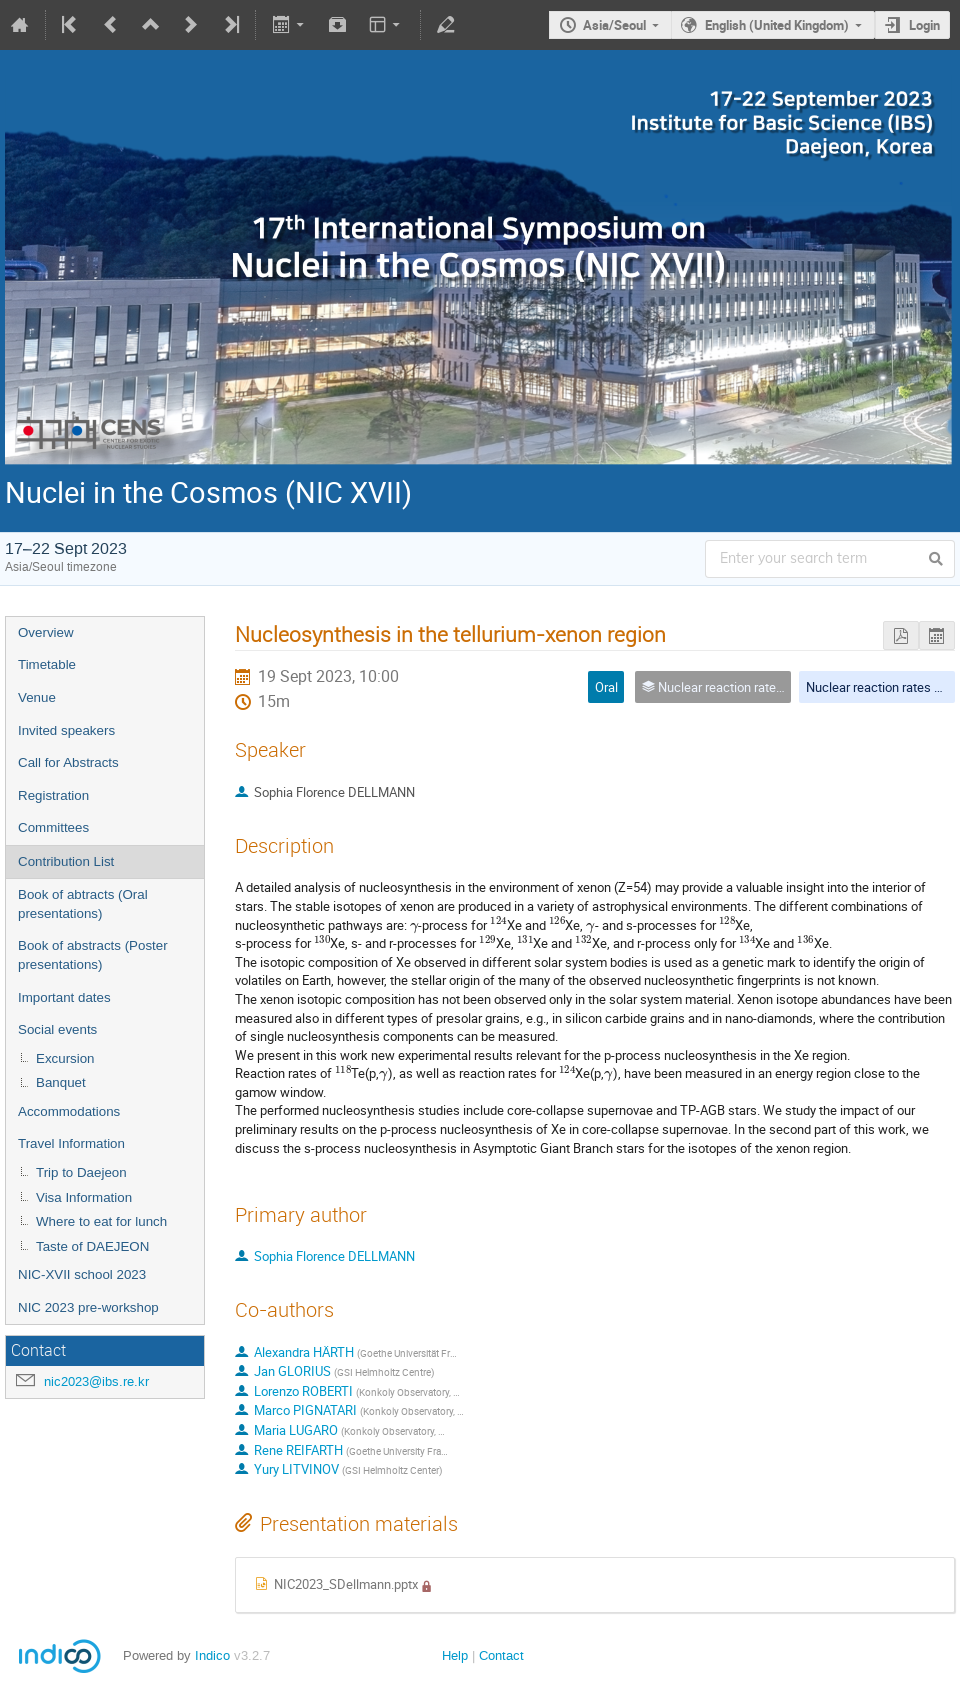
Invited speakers (66, 730)
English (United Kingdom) (777, 25)
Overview (46, 632)
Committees (53, 827)
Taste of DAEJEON (92, 1246)
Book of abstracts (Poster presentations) (93, 955)
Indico (212, 1655)
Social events (57, 1029)
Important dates (64, 997)
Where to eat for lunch (101, 1221)
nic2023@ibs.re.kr (96, 1381)
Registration (53, 795)
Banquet (61, 1082)
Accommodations (69, 1111)
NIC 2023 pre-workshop (88, 1307)
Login (924, 25)
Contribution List (66, 861)
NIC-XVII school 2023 (82, 1274)
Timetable (47, 664)
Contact (501, 1655)
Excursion (65, 1058)
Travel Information (71, 1143)
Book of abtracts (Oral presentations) (83, 904)
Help (455, 1655)
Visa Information (84, 1197)
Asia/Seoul (614, 25)
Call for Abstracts (68, 762)
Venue (37, 697)
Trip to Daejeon (81, 1172)
